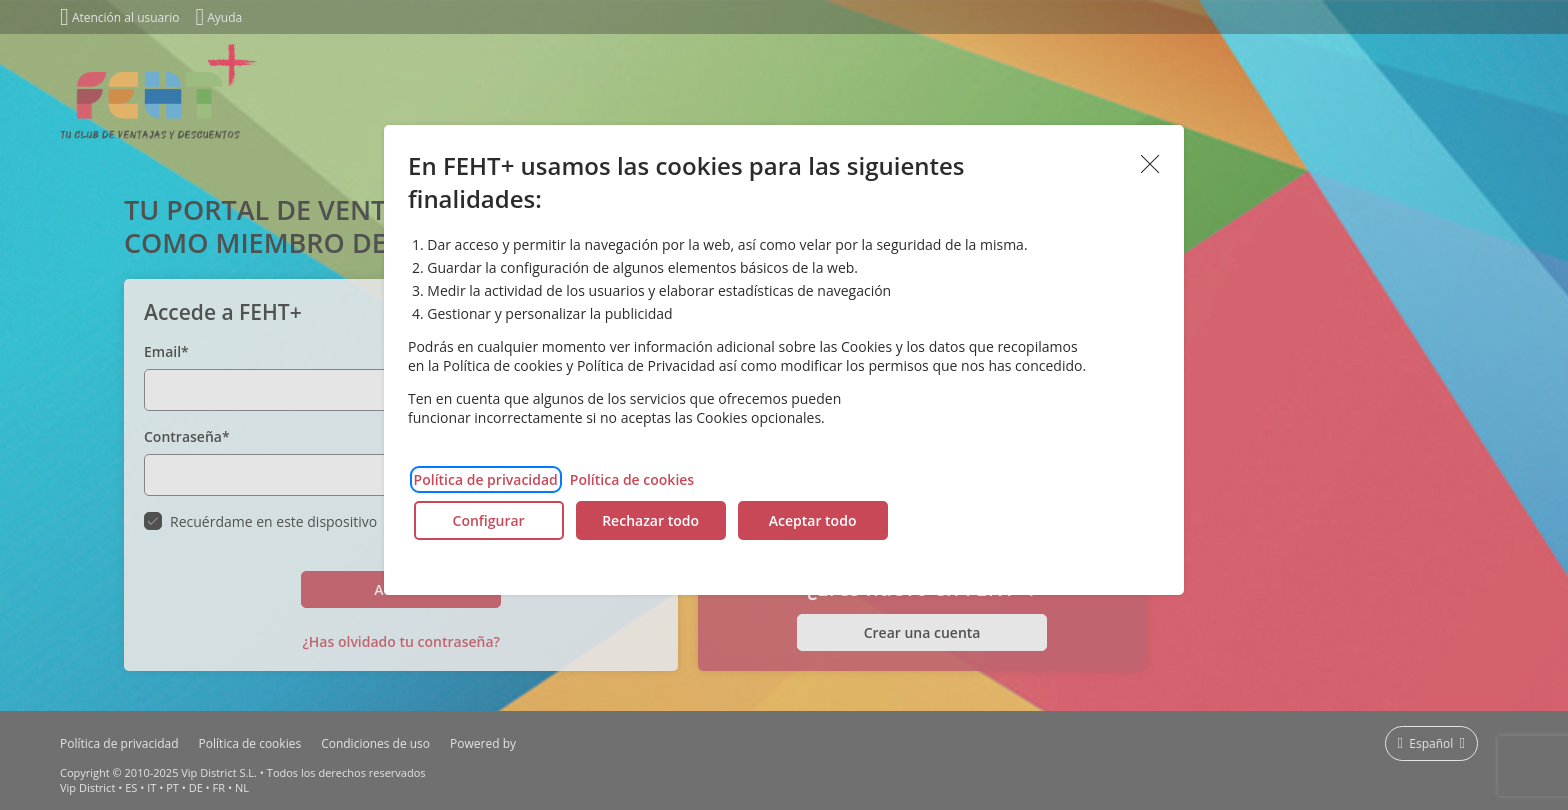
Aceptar (1150, 165)
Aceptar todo (813, 520)
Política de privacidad (486, 479)
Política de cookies (632, 479)
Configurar (489, 520)
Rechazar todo (650, 520)
